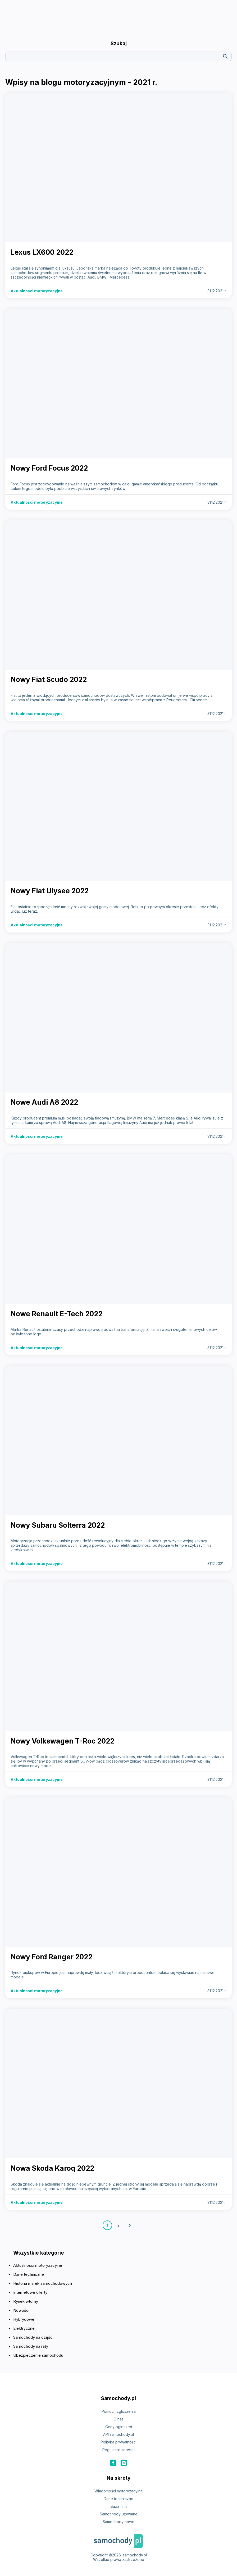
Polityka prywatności (118, 2442)
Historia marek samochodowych (42, 2283)
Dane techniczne (28, 2274)
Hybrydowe (23, 2319)
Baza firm (119, 2506)
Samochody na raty (30, 2346)
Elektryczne (24, 2328)
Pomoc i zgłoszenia (119, 2411)
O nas (118, 2419)
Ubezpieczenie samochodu (38, 2355)
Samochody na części (33, 2337)
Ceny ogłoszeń (118, 2426)
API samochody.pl (118, 2434)
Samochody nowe (118, 2521)
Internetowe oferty (30, 2292)
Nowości (21, 2310)
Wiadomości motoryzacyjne (118, 2491)
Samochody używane (119, 2514)
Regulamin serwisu (118, 2449)
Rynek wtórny (25, 2301)
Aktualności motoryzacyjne (37, 2265)
